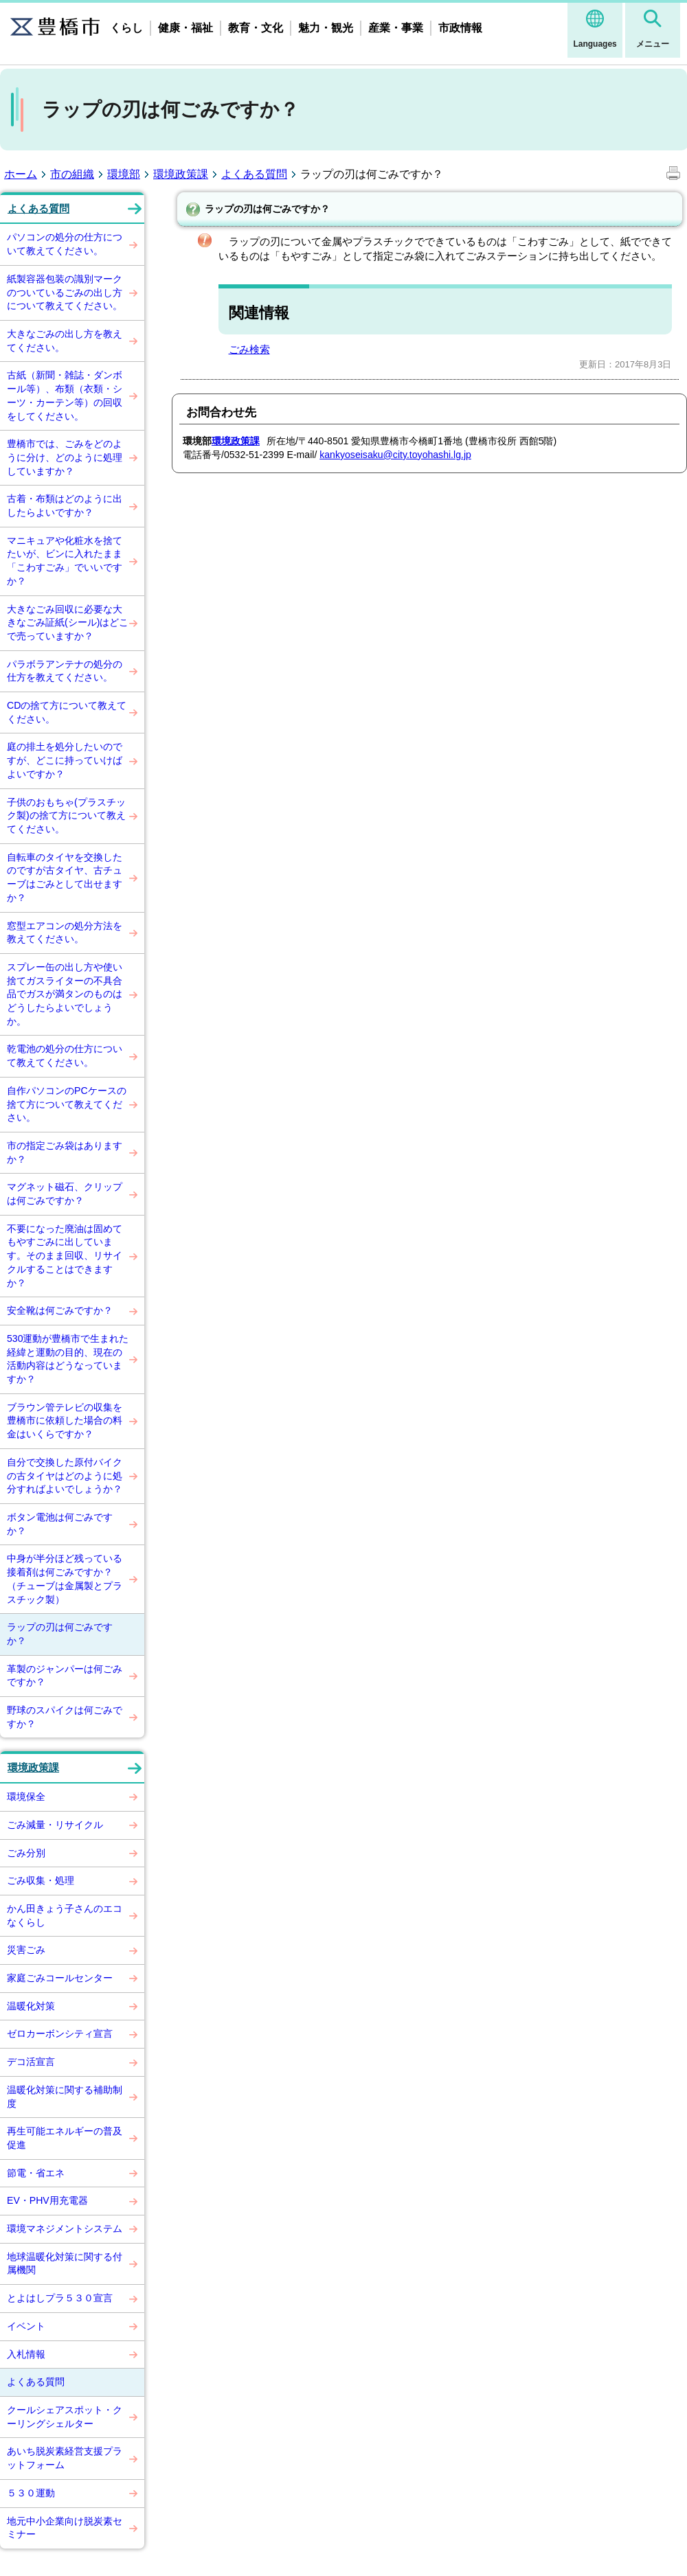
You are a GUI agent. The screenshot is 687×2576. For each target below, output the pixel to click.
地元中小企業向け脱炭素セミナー (64, 2528)
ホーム (20, 174)
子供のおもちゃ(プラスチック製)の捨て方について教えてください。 (66, 815)
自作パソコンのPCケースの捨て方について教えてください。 (66, 1104)
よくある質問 (254, 174)
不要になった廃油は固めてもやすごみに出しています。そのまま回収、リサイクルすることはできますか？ (64, 1255)
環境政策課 (180, 174)
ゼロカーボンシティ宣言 (60, 2033)
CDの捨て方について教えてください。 (66, 712)
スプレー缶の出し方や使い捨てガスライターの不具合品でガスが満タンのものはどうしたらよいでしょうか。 (64, 994)
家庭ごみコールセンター (60, 1977)
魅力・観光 (325, 28)
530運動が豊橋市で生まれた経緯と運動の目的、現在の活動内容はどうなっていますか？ (68, 1358)
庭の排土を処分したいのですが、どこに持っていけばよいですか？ (64, 760)
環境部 (123, 174)
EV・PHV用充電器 (47, 2200)
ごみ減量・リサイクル (55, 1824)
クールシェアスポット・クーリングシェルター (64, 2416)
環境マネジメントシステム (64, 2228)
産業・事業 (395, 28)
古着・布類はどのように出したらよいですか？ (64, 505)
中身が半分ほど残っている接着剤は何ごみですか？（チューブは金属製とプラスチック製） (64, 1578)
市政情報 (460, 28)
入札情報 (26, 2354)
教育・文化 (255, 28)
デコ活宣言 (31, 2061)
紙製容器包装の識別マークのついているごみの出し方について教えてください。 (64, 292)
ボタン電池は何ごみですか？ (60, 1524)
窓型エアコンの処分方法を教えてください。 (64, 932)
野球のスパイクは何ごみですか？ (64, 1717)
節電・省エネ (36, 2172)
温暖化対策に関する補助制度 (64, 2096)
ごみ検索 (249, 349)
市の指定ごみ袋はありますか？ (64, 1152)
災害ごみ (26, 1949)
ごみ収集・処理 (40, 1880)
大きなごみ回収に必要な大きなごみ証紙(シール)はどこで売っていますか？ (67, 622)
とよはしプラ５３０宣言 (60, 2297)
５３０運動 (31, 2492)
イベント (26, 2326)
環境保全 (26, 1796)
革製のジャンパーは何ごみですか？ (64, 1675)
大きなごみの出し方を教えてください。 (64, 340)
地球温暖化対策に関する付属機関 (64, 2263)
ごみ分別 (26, 1852)
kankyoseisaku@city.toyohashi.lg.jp (395, 454)
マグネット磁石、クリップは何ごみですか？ (64, 1193)
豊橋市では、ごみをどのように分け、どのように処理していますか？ (64, 457)
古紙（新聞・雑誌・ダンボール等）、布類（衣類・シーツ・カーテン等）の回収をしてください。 (64, 395)
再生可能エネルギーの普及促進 (64, 2137)
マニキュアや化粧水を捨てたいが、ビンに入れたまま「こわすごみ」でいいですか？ (64, 560)
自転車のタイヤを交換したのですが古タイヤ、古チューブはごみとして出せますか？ (64, 877)
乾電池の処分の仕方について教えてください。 (64, 1055)
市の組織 (72, 174)
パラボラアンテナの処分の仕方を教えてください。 (64, 671)
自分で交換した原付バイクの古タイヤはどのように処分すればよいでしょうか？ (64, 1475)
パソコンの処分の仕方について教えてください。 (64, 243)
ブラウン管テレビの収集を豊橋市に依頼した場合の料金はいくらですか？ (64, 1420)
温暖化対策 (31, 2006)
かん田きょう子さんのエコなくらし (64, 1915)
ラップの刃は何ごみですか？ (60, 1633)
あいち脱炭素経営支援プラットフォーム (64, 2458)
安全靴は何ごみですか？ (60, 1310)
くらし (126, 28)
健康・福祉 (185, 28)
